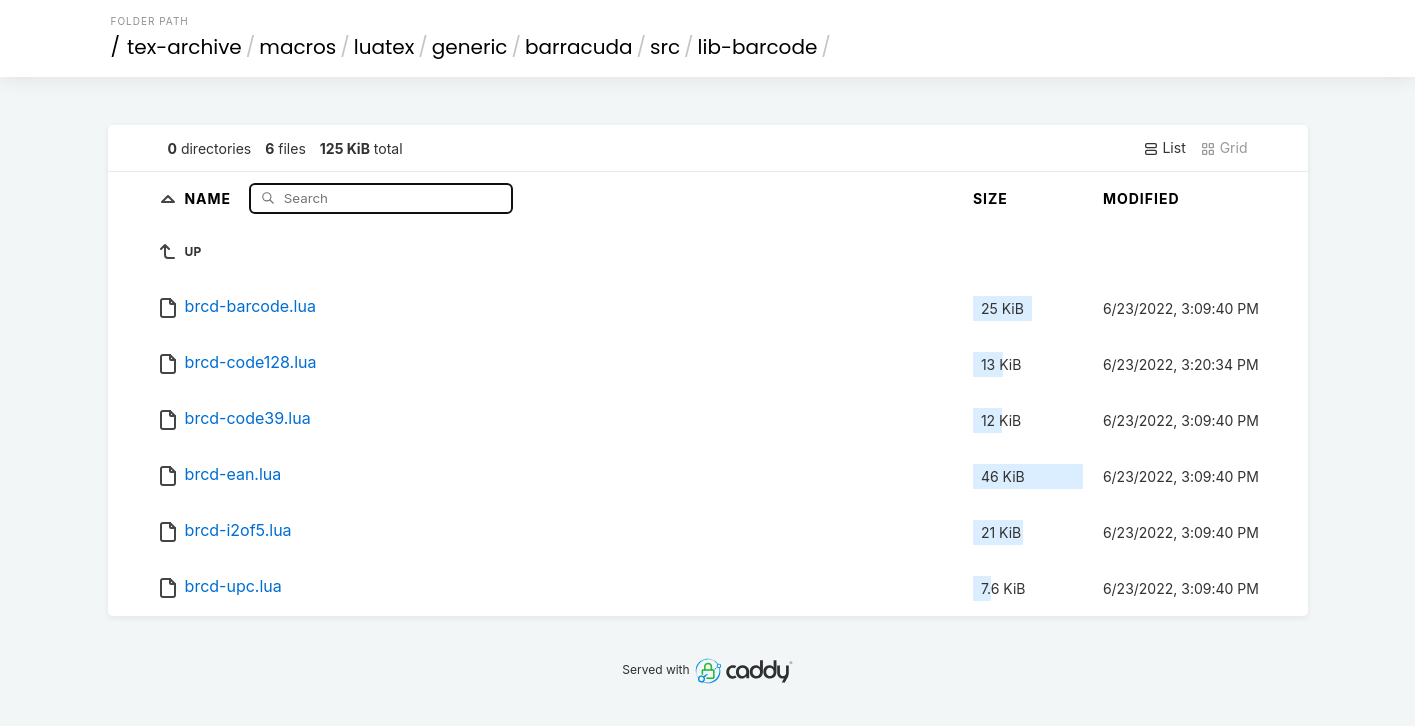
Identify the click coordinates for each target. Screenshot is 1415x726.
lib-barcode (758, 47)
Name (209, 197)
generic (470, 47)
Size (990, 198)
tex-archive (184, 47)
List (1164, 148)
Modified (1141, 198)
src (665, 47)
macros (297, 47)
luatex (384, 47)
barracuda (578, 47)
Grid (1224, 148)
